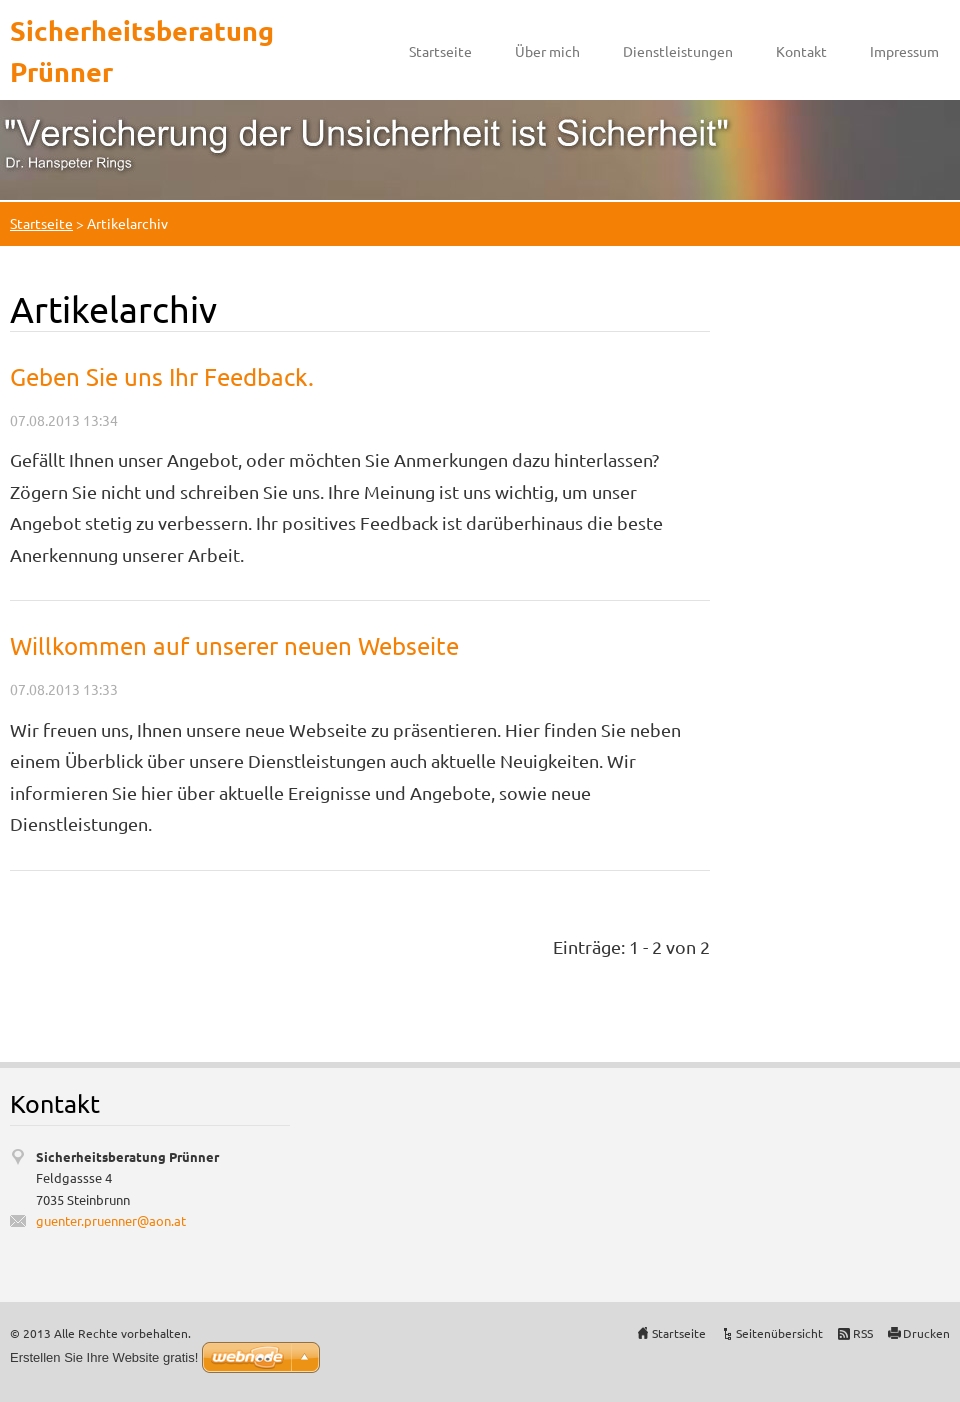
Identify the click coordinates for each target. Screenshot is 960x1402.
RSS (863, 1333)
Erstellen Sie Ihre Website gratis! (104, 1357)
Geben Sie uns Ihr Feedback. (162, 376)
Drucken (926, 1333)
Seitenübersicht (779, 1333)
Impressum (904, 51)
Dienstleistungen (678, 51)
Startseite (440, 51)
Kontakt (801, 51)
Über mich (547, 51)
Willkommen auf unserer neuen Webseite (234, 645)
